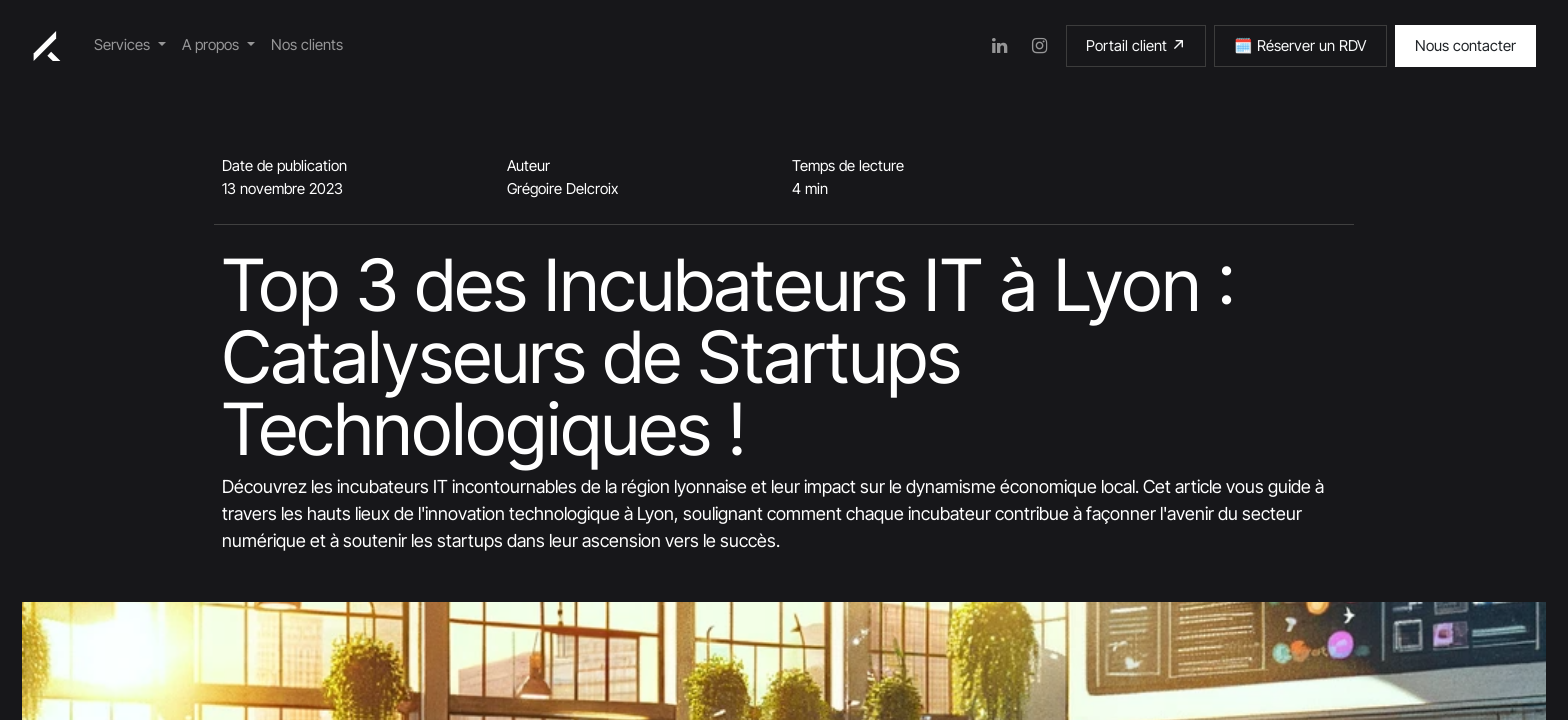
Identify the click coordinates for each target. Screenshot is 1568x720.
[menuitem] (130, 45)
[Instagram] (1040, 46)
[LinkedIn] (1000, 46)
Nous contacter (1465, 45)
